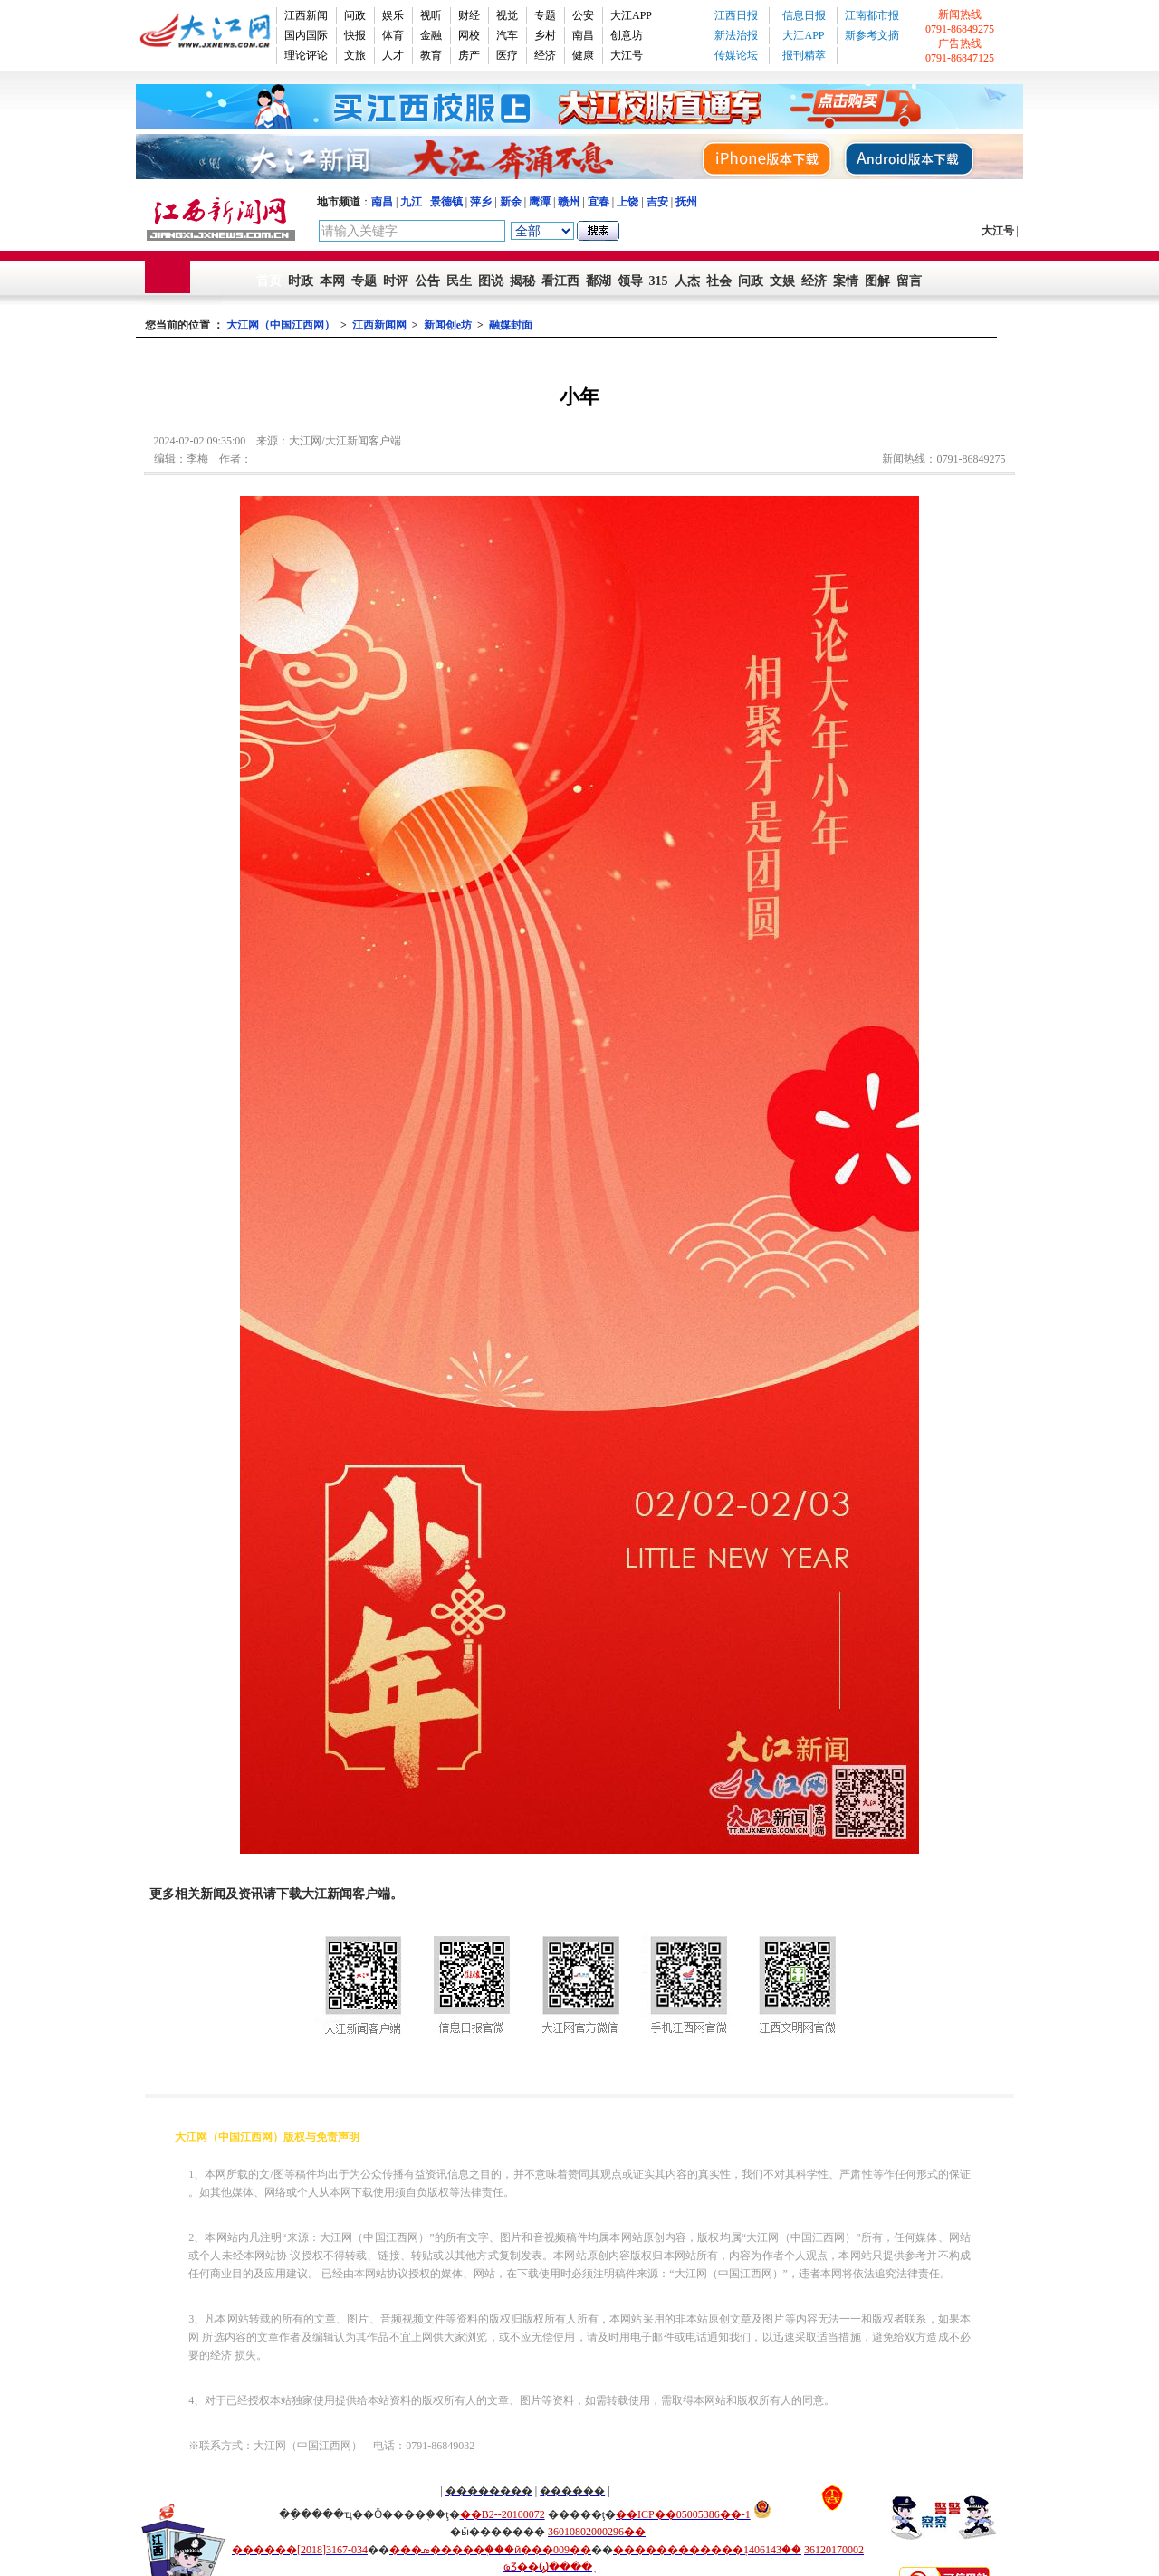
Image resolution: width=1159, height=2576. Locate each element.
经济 (545, 55)
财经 (469, 15)
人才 (393, 55)
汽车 (507, 35)
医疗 (507, 55)
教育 (431, 55)
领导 (630, 281)
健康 (583, 55)
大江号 (626, 55)
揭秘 (522, 281)
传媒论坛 (736, 55)
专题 (545, 15)
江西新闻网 (379, 325)
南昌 (583, 35)
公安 (583, 15)
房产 (469, 55)
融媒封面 (510, 325)
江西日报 (736, 15)
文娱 (782, 281)
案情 (845, 281)
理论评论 (306, 55)
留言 (909, 281)
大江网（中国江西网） (280, 325)
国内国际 (306, 35)
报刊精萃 (804, 55)
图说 (490, 281)
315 (658, 281)
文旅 (355, 55)
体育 (393, 35)
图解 (877, 281)
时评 (395, 281)
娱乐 (393, 15)
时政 (300, 281)
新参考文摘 (872, 35)
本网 (332, 281)
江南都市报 (872, 15)
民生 (459, 281)
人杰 (687, 281)
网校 (469, 35)
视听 (431, 15)
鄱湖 (598, 281)
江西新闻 (306, 15)
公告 (427, 281)
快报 (355, 35)
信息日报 (804, 15)
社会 (719, 281)
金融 (431, 35)
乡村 (545, 35)
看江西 (560, 281)
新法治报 (736, 35)
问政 (355, 15)
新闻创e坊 (448, 325)
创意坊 (626, 35)
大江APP (631, 15)
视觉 (507, 15)
